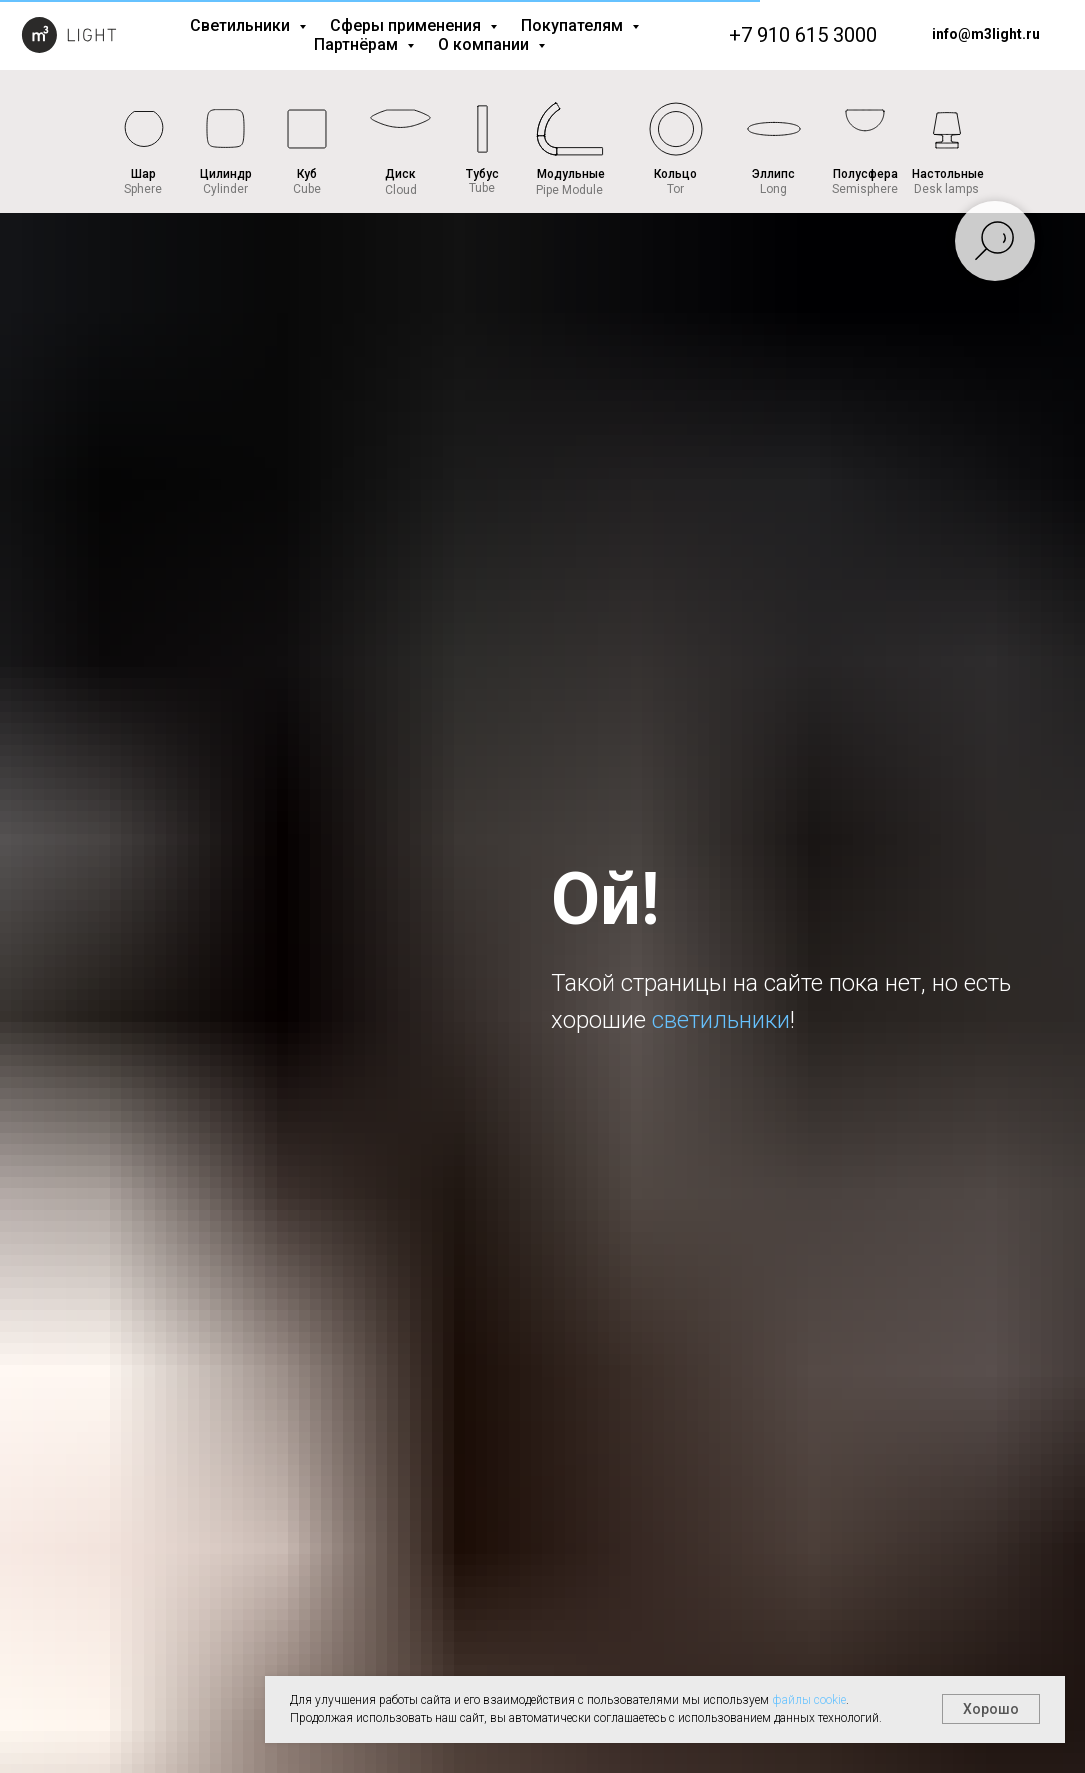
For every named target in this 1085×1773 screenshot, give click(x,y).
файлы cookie (809, 1700)
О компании (485, 44)
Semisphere (865, 189)
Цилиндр (226, 174)
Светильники (242, 25)
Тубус (482, 174)
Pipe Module (569, 190)
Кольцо (675, 174)
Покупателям (574, 25)
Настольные (948, 174)
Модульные (571, 174)
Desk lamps (946, 189)
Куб (307, 174)
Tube (482, 188)
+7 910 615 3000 (803, 35)
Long (773, 189)
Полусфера (865, 174)
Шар (143, 174)
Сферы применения (407, 25)
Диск (400, 174)
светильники (721, 1020)
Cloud (401, 190)
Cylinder (225, 189)
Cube (307, 189)
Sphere (143, 189)
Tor (675, 189)
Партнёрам (358, 44)
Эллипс (773, 174)
